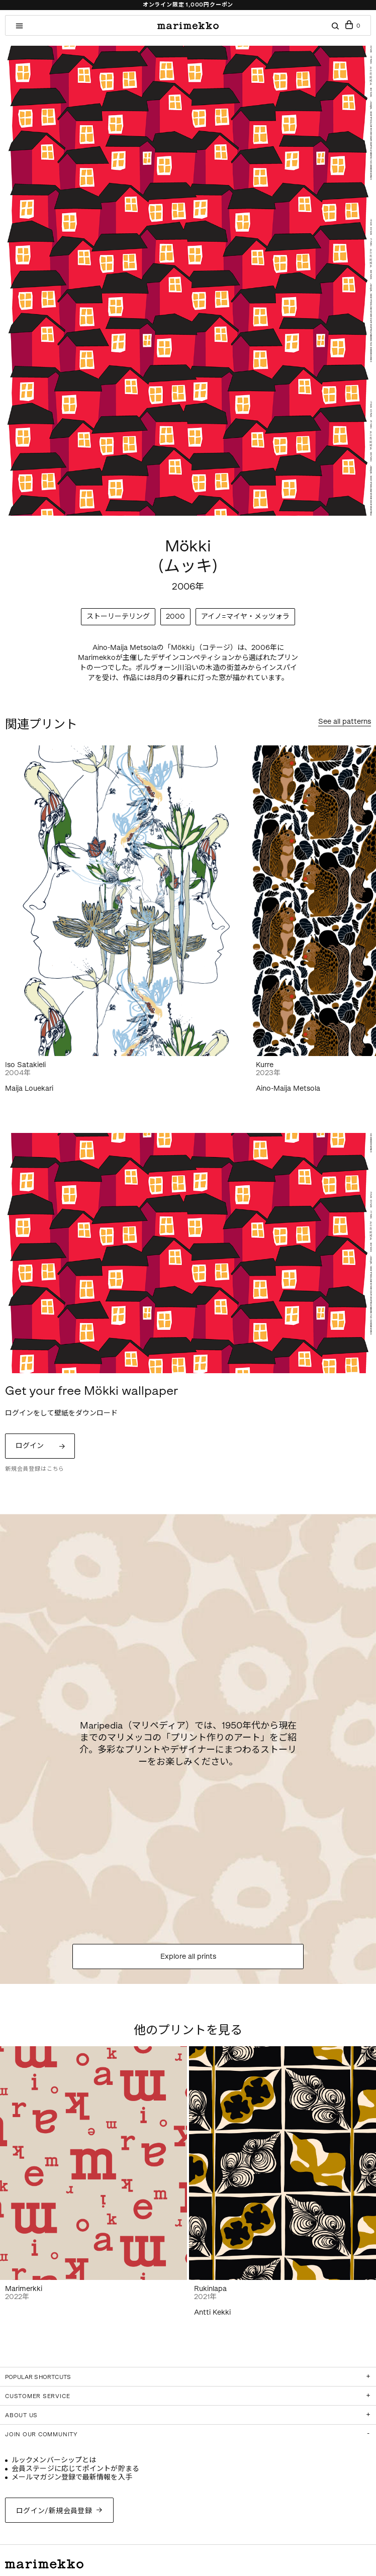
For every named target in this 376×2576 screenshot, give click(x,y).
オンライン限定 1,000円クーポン (188, 5)
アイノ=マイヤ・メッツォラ (245, 616)
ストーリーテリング (118, 616)
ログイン (30, 1446)
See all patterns (344, 722)
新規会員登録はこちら (34, 1469)
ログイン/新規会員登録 (54, 2511)
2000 (175, 616)
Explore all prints (188, 1956)
